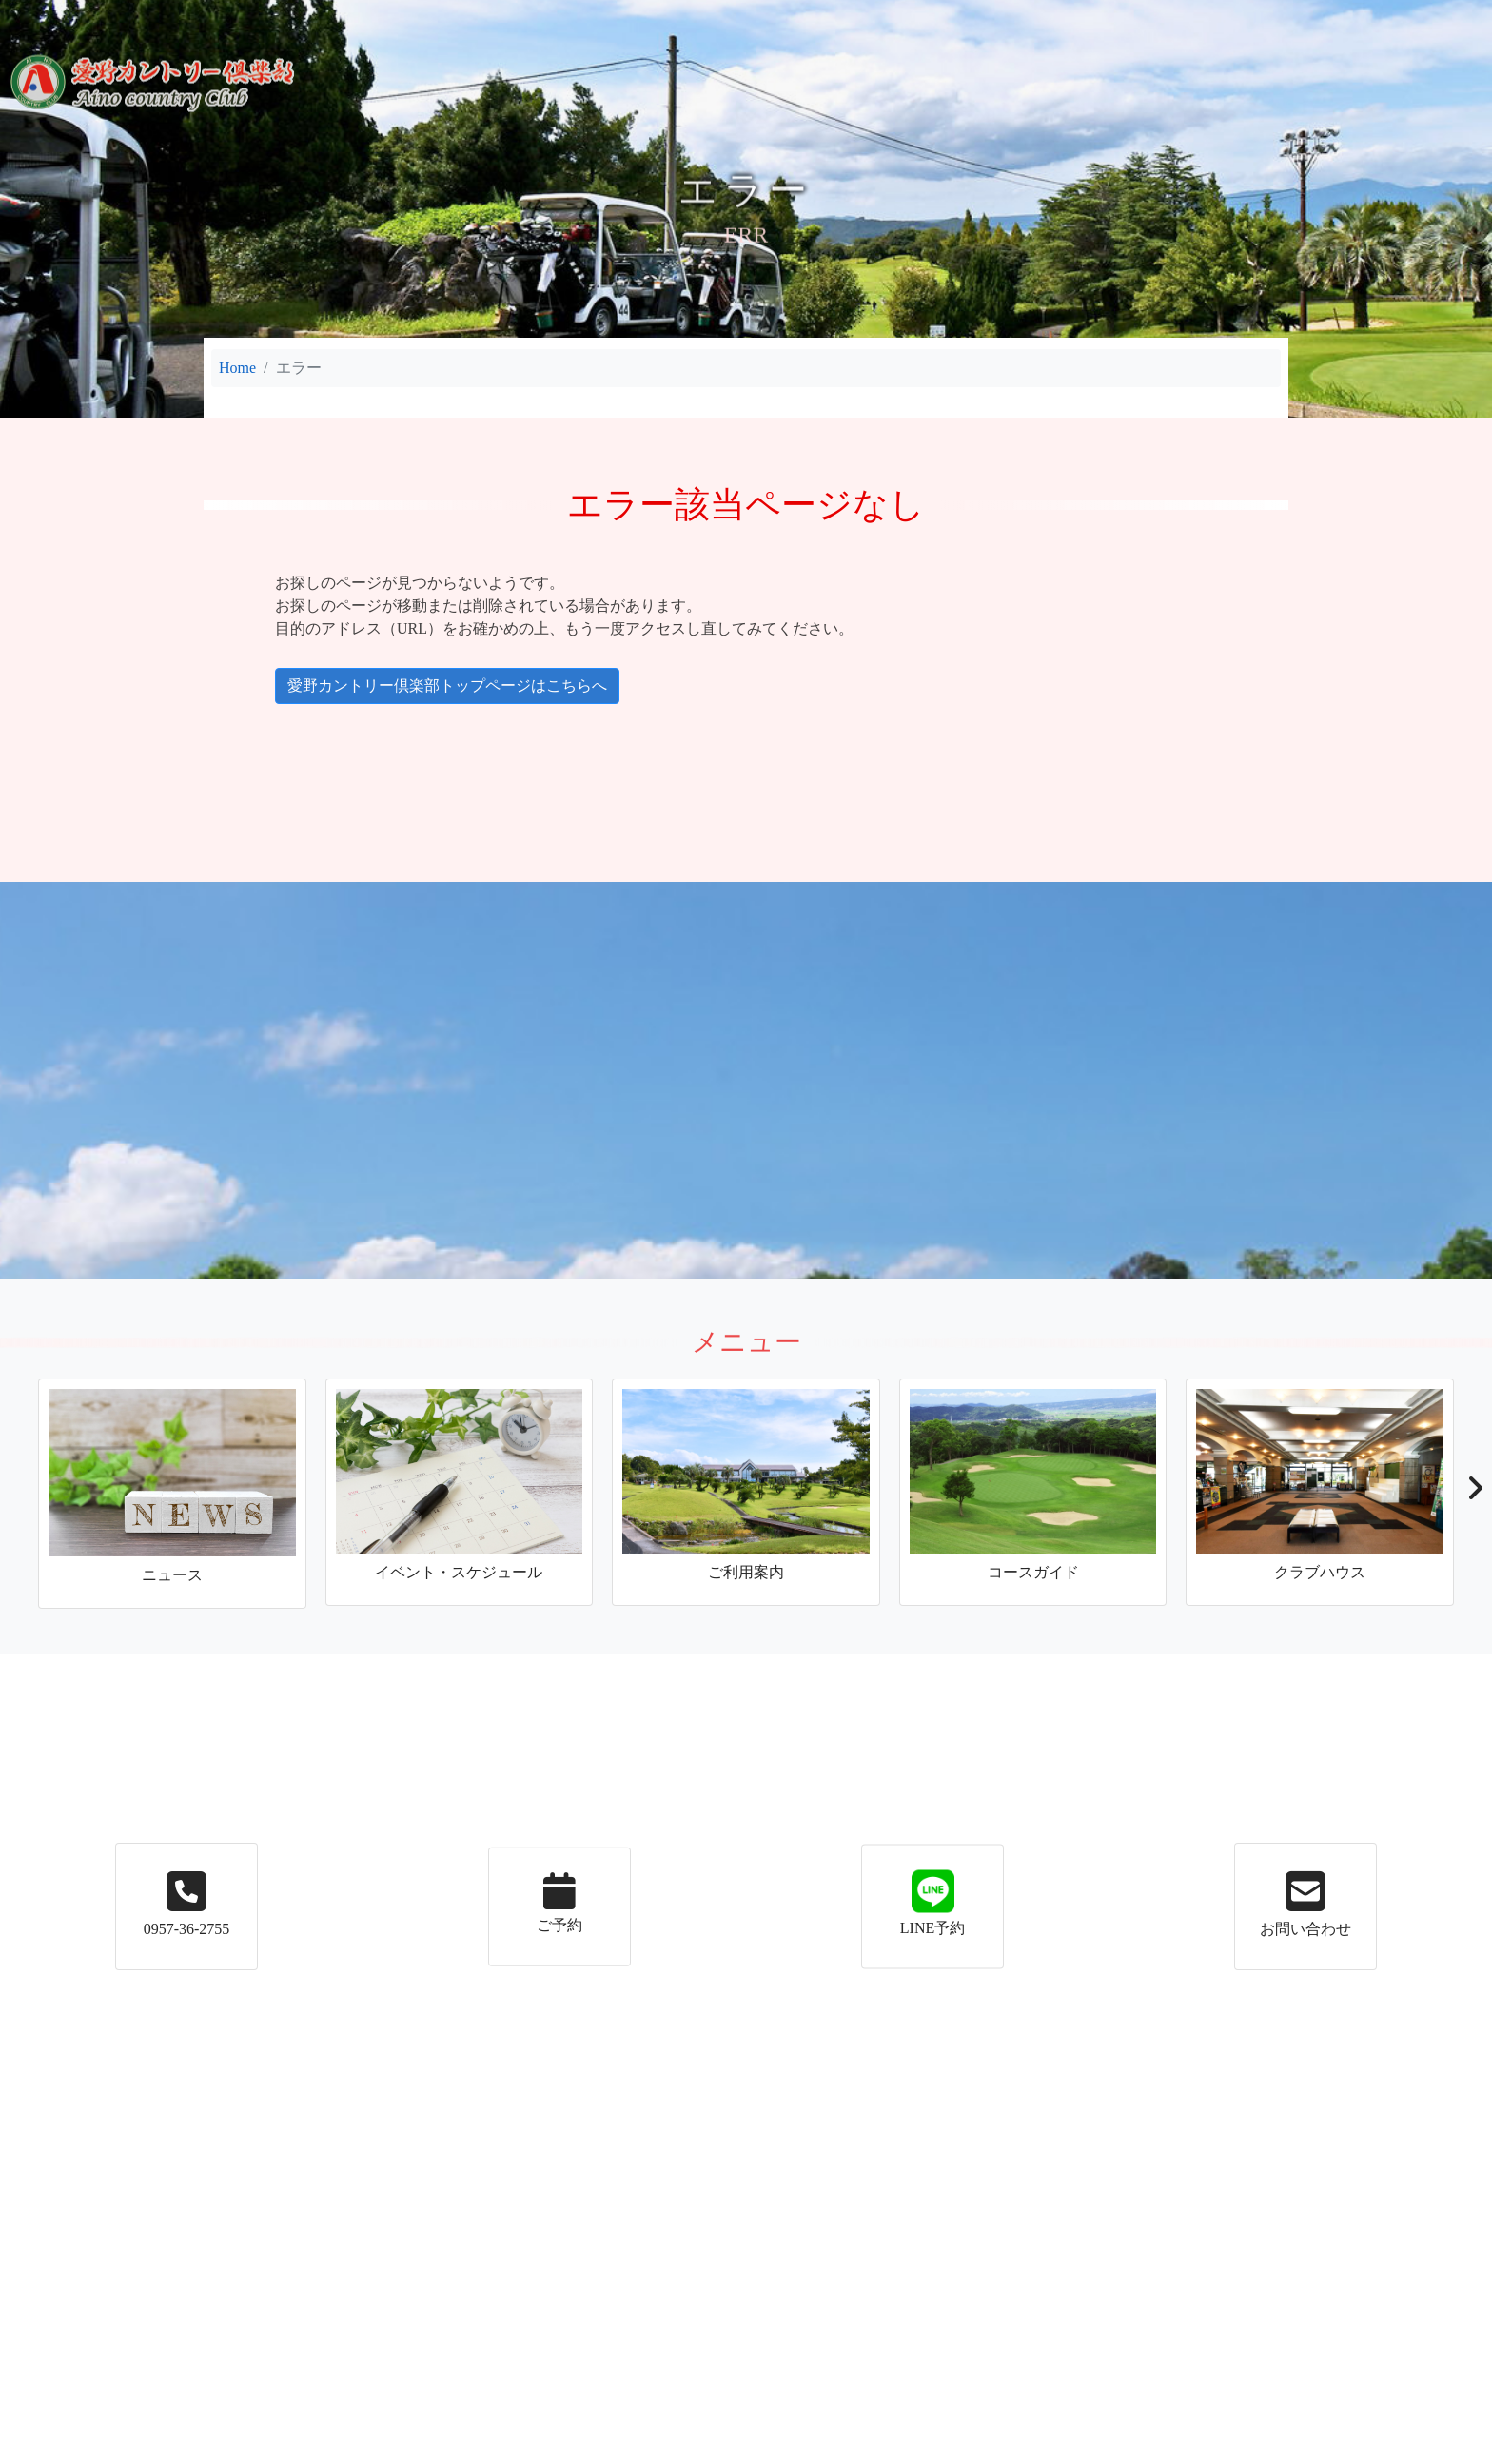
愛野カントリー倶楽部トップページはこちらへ (364, 685)
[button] (1474, 1494)
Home (237, 368)
